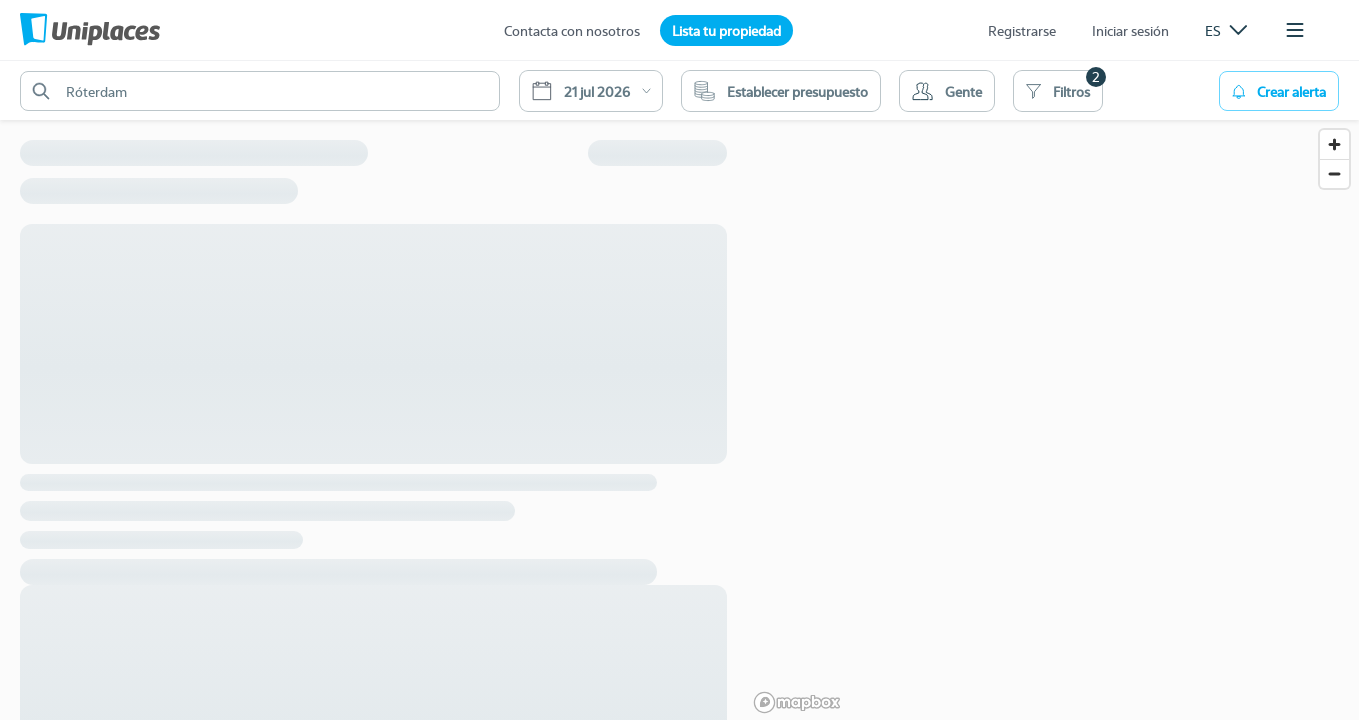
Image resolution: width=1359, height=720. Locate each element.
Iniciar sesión (1130, 30)
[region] (1053, 390)
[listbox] (1226, 30)
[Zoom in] (1334, 144)
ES (1226, 30)
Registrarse (1022, 30)
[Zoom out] (1334, 173)
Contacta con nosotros (572, 30)
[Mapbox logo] (797, 702)
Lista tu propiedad (726, 30)
